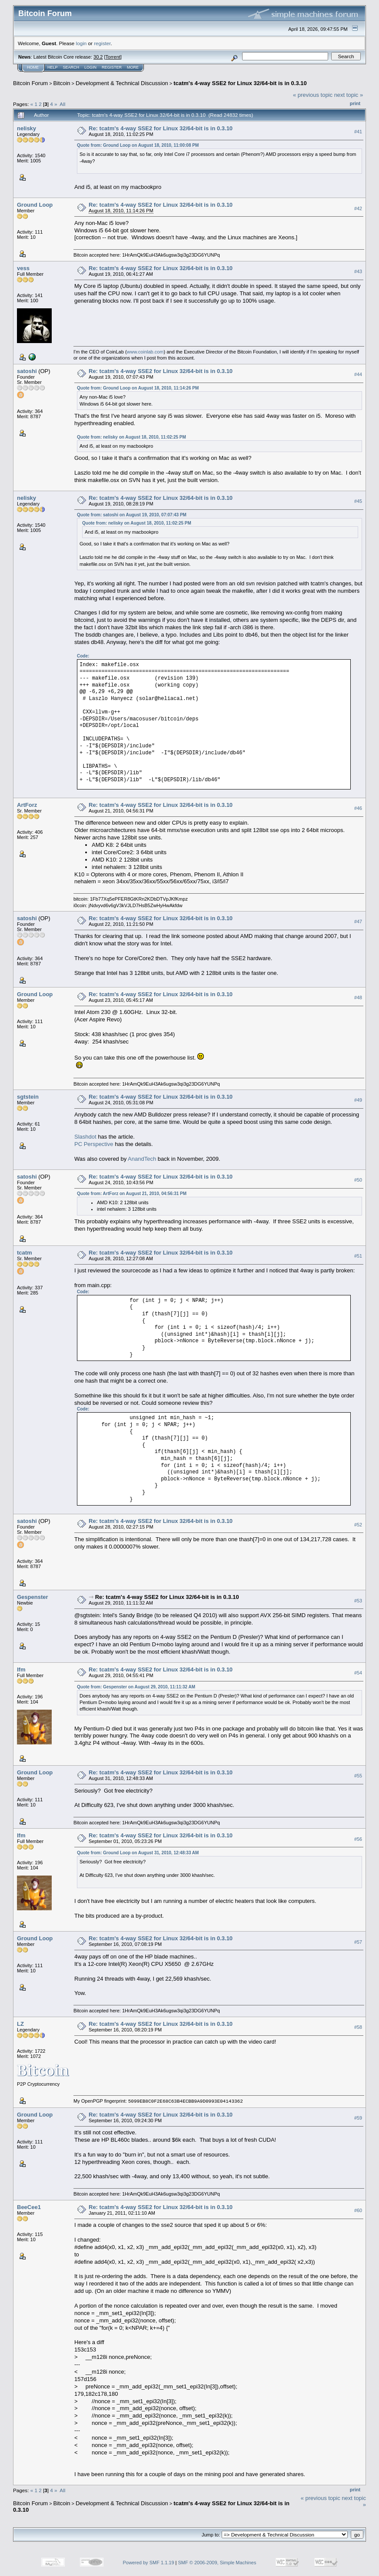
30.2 (98, 56)
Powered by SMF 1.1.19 (148, 2562)
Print (355, 103)
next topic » (348, 95)
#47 (358, 921)
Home (33, 67)
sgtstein (28, 1096)
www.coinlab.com (145, 351)
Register (112, 67)
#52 (358, 1524)
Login (90, 67)
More (133, 67)
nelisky (26, 128)
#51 (358, 1255)
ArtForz (27, 805)
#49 (358, 1100)
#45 (358, 501)
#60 (358, 2210)
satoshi (27, 371)
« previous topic (312, 95)
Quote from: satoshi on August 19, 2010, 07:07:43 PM (131, 514)
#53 (358, 1600)
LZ (20, 2024)
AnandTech (142, 1159)
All (62, 104)
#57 (358, 1942)
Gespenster (32, 1597)
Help (52, 67)
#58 (358, 2027)
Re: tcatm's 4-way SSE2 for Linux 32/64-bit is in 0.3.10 (161, 128)
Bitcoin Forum (30, 83)
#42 (358, 208)
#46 (358, 808)
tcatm (24, 1252)
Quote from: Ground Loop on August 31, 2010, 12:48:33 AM (138, 1852)
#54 (358, 1673)
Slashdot (85, 1136)
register (102, 43)
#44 (358, 374)
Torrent (113, 56)
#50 (358, 1179)
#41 (358, 131)
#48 (358, 997)
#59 (358, 2117)
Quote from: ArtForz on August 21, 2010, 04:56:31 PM (131, 1193)
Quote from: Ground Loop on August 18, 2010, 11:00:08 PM (138, 145)
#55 (358, 1776)
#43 (358, 271)
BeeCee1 (29, 2207)
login (81, 43)
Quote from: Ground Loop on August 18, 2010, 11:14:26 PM (138, 388)
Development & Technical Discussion (122, 83)
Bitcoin (61, 83)
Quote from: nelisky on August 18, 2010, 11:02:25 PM (131, 437)
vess (23, 268)
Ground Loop (35, 204)
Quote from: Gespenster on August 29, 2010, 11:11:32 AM (136, 1686)
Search (71, 67)
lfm (21, 1669)
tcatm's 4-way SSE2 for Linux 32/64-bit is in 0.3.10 (240, 83)
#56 (358, 1839)
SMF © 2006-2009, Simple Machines (217, 2562)
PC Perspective (93, 1144)
